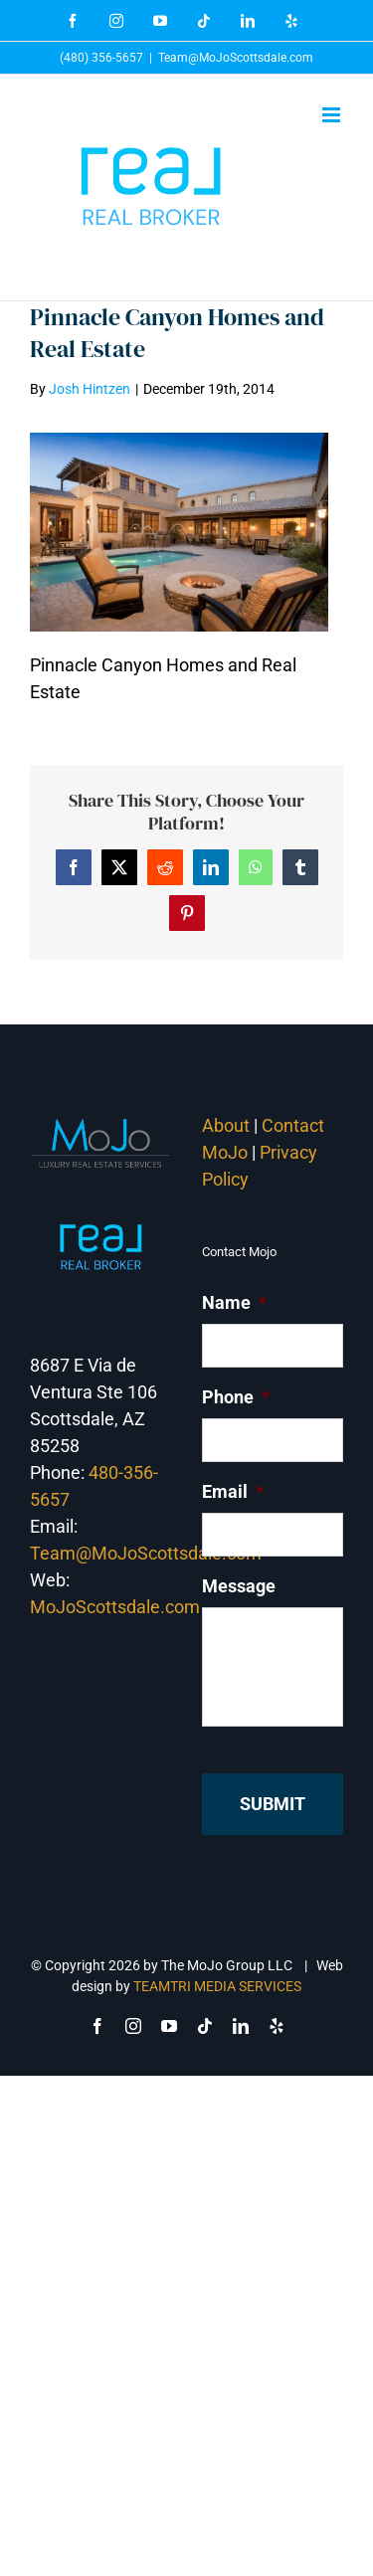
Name (234, 1302)
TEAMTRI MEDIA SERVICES (217, 1986)
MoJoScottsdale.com (115, 1606)
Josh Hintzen (89, 389)
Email (233, 1491)
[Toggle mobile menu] (332, 114)
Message (239, 1585)
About (226, 1125)
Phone (236, 1396)
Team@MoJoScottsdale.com (235, 58)
